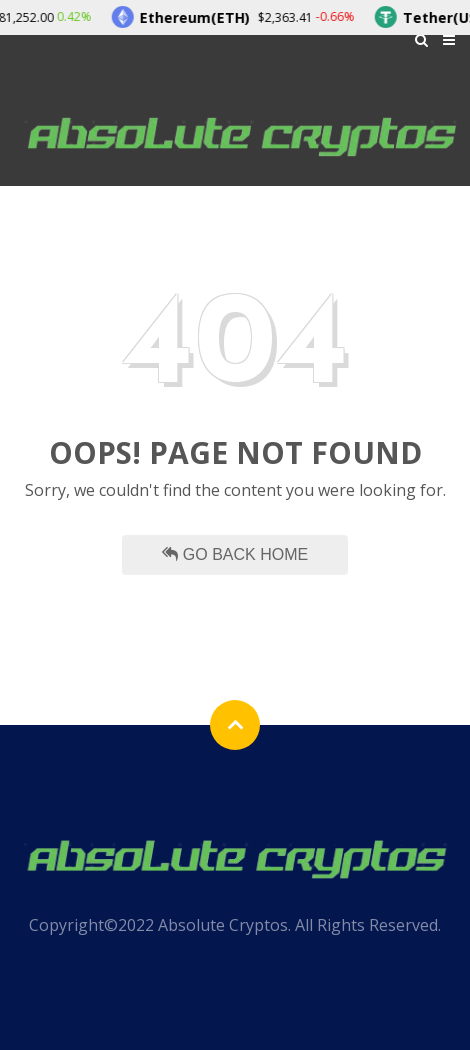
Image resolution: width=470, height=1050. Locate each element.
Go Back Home (235, 554)
